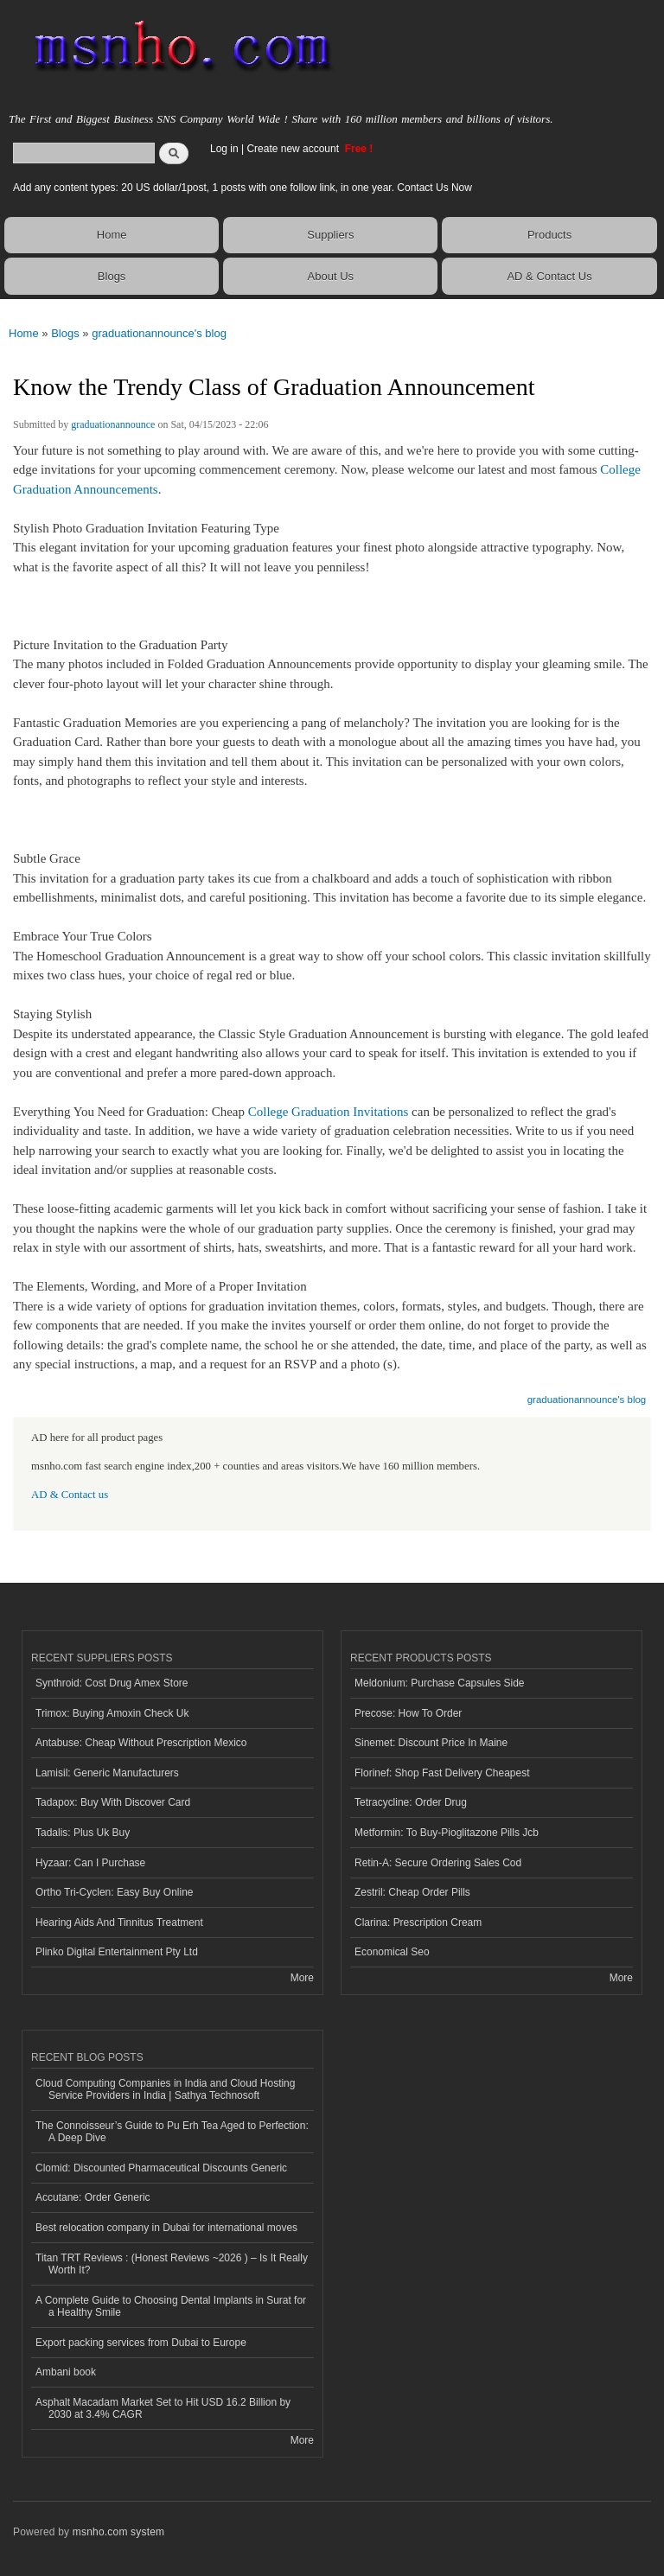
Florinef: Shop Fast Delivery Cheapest (442, 1773)
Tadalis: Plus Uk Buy (82, 1833)
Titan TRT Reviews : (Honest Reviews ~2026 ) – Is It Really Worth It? (171, 2264)
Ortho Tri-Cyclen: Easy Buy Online (114, 1892)
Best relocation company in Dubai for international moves (166, 2228)
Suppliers (330, 234)
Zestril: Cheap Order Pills (412, 1892)
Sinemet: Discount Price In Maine (431, 1743)
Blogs (112, 276)
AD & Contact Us (549, 276)
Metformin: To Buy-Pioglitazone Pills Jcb (446, 1833)
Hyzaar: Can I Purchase (90, 1863)
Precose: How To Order (408, 1713)
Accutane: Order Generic (92, 2197)
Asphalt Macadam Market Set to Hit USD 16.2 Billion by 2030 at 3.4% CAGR (162, 2408)
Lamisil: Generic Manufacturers (107, 1773)
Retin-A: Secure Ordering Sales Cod (437, 1863)
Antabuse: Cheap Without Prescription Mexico (140, 1743)
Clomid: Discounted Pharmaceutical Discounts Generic (161, 2168)
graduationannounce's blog (159, 333)
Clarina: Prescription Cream (418, 1922)
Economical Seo (392, 1952)
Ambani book (65, 2372)
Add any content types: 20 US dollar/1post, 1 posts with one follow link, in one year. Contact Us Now (242, 188)
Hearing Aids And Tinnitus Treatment (119, 1922)
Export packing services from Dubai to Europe (140, 2343)
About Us (331, 276)
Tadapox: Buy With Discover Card (112, 1802)
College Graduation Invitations (328, 1112)
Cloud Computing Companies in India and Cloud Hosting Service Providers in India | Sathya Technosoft (165, 2089)
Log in (224, 149)
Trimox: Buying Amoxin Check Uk (111, 1713)
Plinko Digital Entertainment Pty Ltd (116, 1952)
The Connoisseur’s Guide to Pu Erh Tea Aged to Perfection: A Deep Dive (172, 2132)
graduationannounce (113, 424)
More (302, 1978)
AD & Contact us (69, 1495)
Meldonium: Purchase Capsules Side (439, 1683)
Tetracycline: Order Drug (410, 1802)
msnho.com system (118, 2532)
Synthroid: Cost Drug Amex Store (111, 1683)
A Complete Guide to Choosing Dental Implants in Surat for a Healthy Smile (170, 2306)
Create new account (294, 149)
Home (112, 234)
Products (549, 234)
